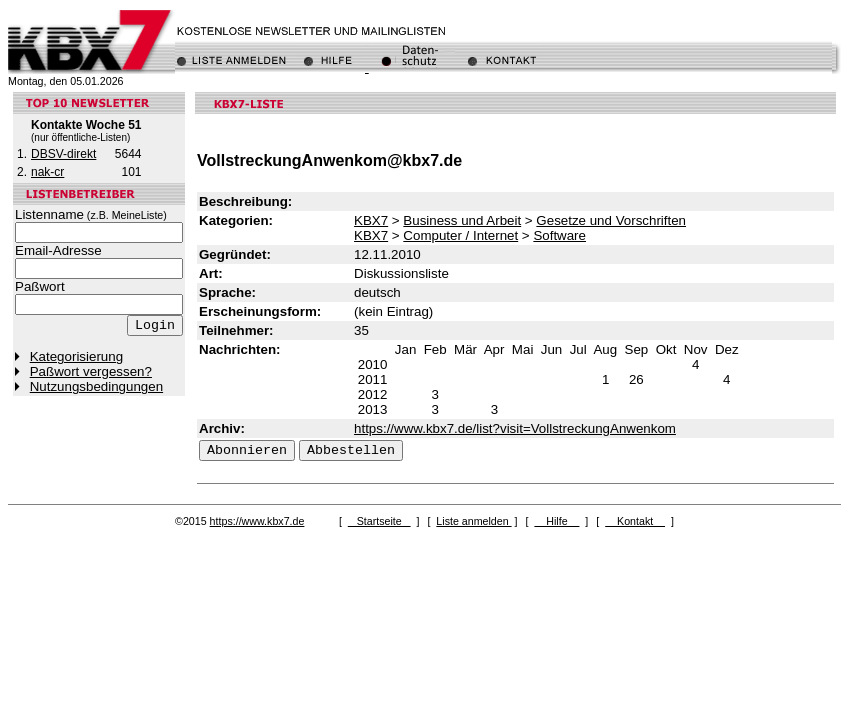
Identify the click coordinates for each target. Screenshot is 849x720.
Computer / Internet (460, 235)
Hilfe (556, 521)
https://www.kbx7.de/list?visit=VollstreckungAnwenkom (515, 428)
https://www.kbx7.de (257, 521)
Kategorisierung (76, 356)
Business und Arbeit (462, 220)
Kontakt (635, 521)
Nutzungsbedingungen (96, 386)
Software (559, 235)
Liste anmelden (473, 521)
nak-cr (47, 172)
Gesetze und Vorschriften (611, 220)
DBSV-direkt (63, 154)
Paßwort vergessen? (91, 371)
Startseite (379, 521)
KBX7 (371, 220)
